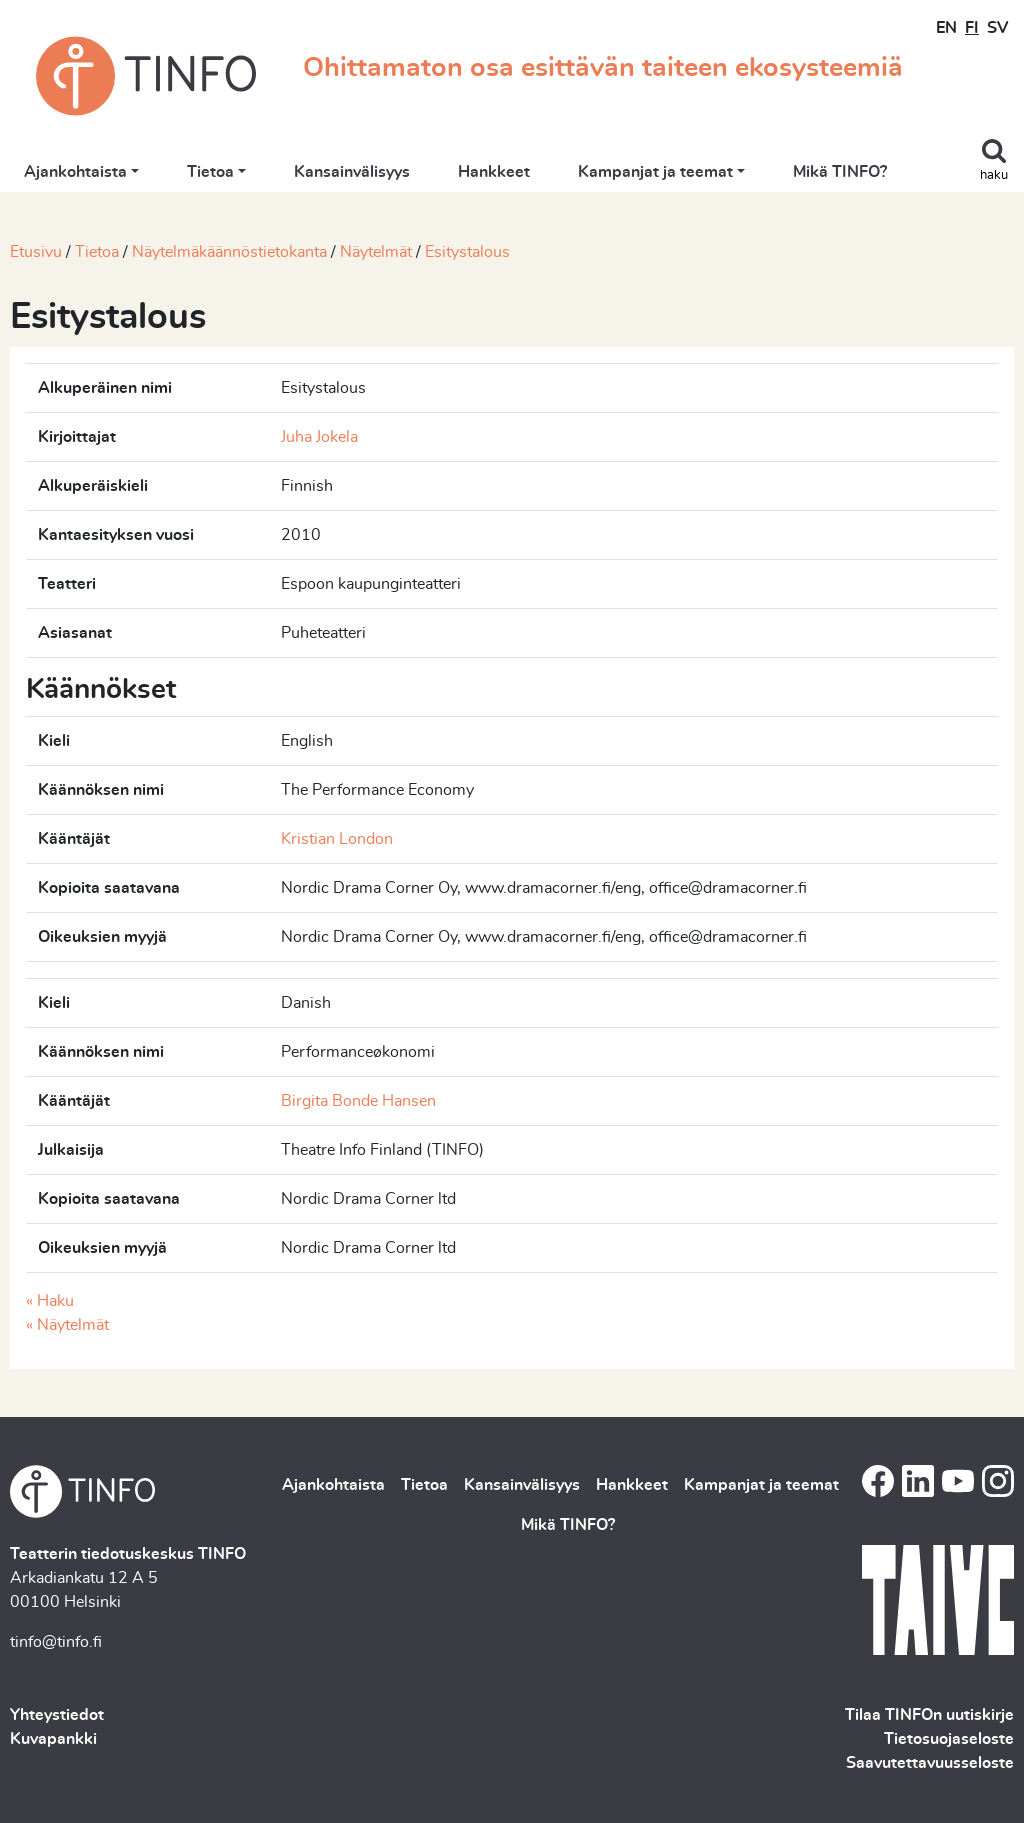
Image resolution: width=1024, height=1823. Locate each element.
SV (997, 28)
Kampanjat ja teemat (655, 172)
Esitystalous (467, 252)
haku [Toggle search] (994, 175)
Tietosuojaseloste (949, 1739)
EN (946, 28)
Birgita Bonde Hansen (358, 1101)
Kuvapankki (53, 1739)
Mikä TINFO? (840, 172)
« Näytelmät (67, 1325)
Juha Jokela (319, 437)
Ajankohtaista (75, 172)
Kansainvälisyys (352, 172)
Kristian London (337, 839)
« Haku (50, 1301)
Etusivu (36, 252)
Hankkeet (494, 172)
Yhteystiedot (57, 1715)
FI (972, 28)
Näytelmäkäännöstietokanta (229, 252)
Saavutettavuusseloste (930, 1763)
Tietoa (210, 172)
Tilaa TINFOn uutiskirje (929, 1715)
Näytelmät (376, 252)
